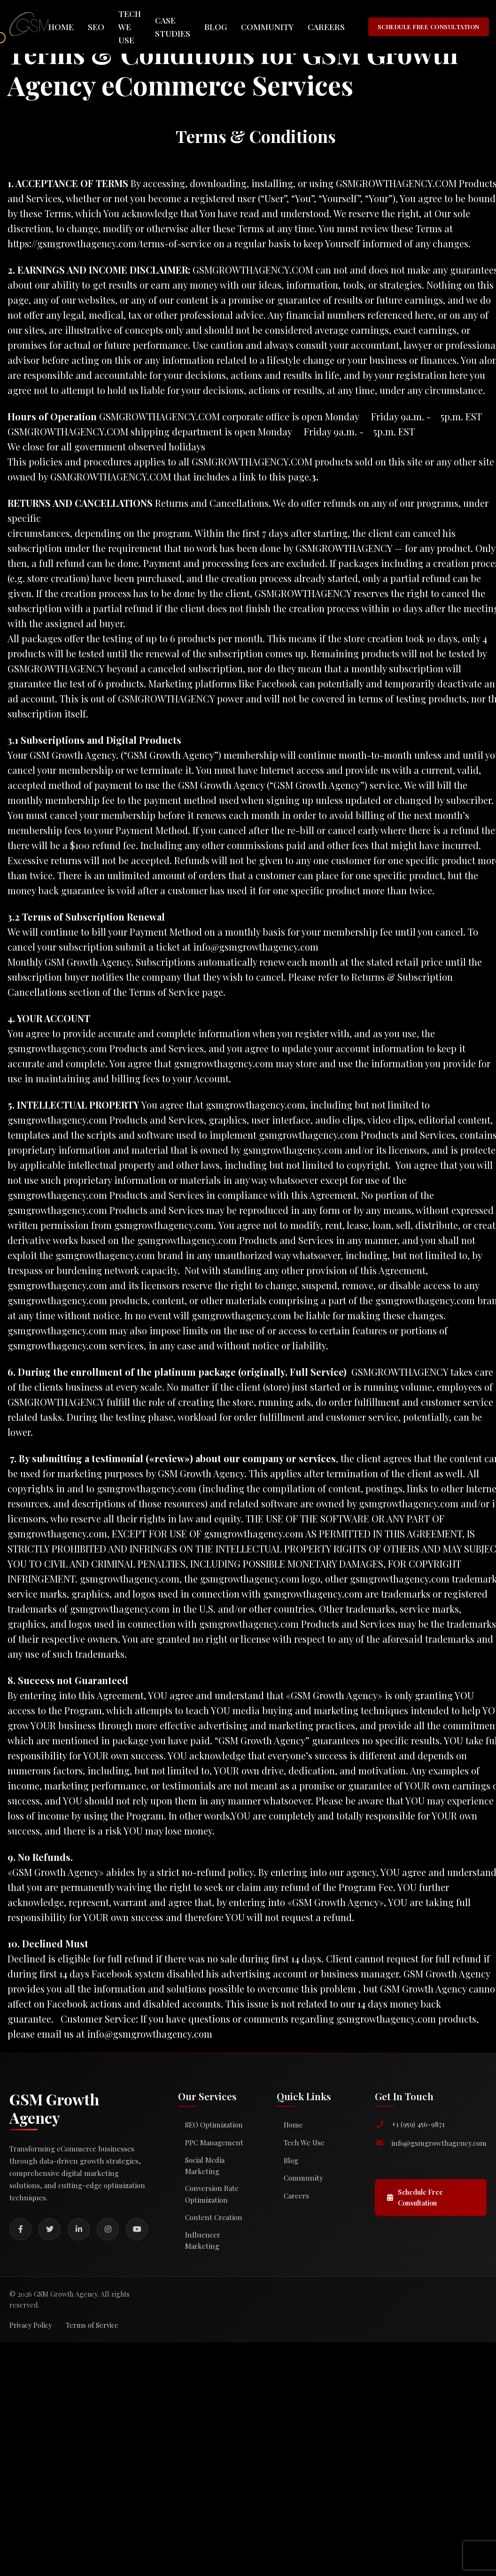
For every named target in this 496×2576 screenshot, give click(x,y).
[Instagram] (108, 2229)
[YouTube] (137, 2229)
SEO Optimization (214, 2124)
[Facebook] (20, 2229)
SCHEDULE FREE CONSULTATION (429, 27)
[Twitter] (50, 2229)
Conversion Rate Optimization (212, 2193)
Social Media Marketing (205, 2165)
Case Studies (172, 27)
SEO (96, 26)
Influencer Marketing (202, 2240)
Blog (215, 26)
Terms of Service (92, 2325)
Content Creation (213, 2217)
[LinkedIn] (79, 2229)
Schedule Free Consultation (415, 2197)
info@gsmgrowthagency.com (149, 2033)
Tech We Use (129, 26)
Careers (326, 26)
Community (267, 26)
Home (61, 26)
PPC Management (214, 2142)
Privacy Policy (30, 2325)
